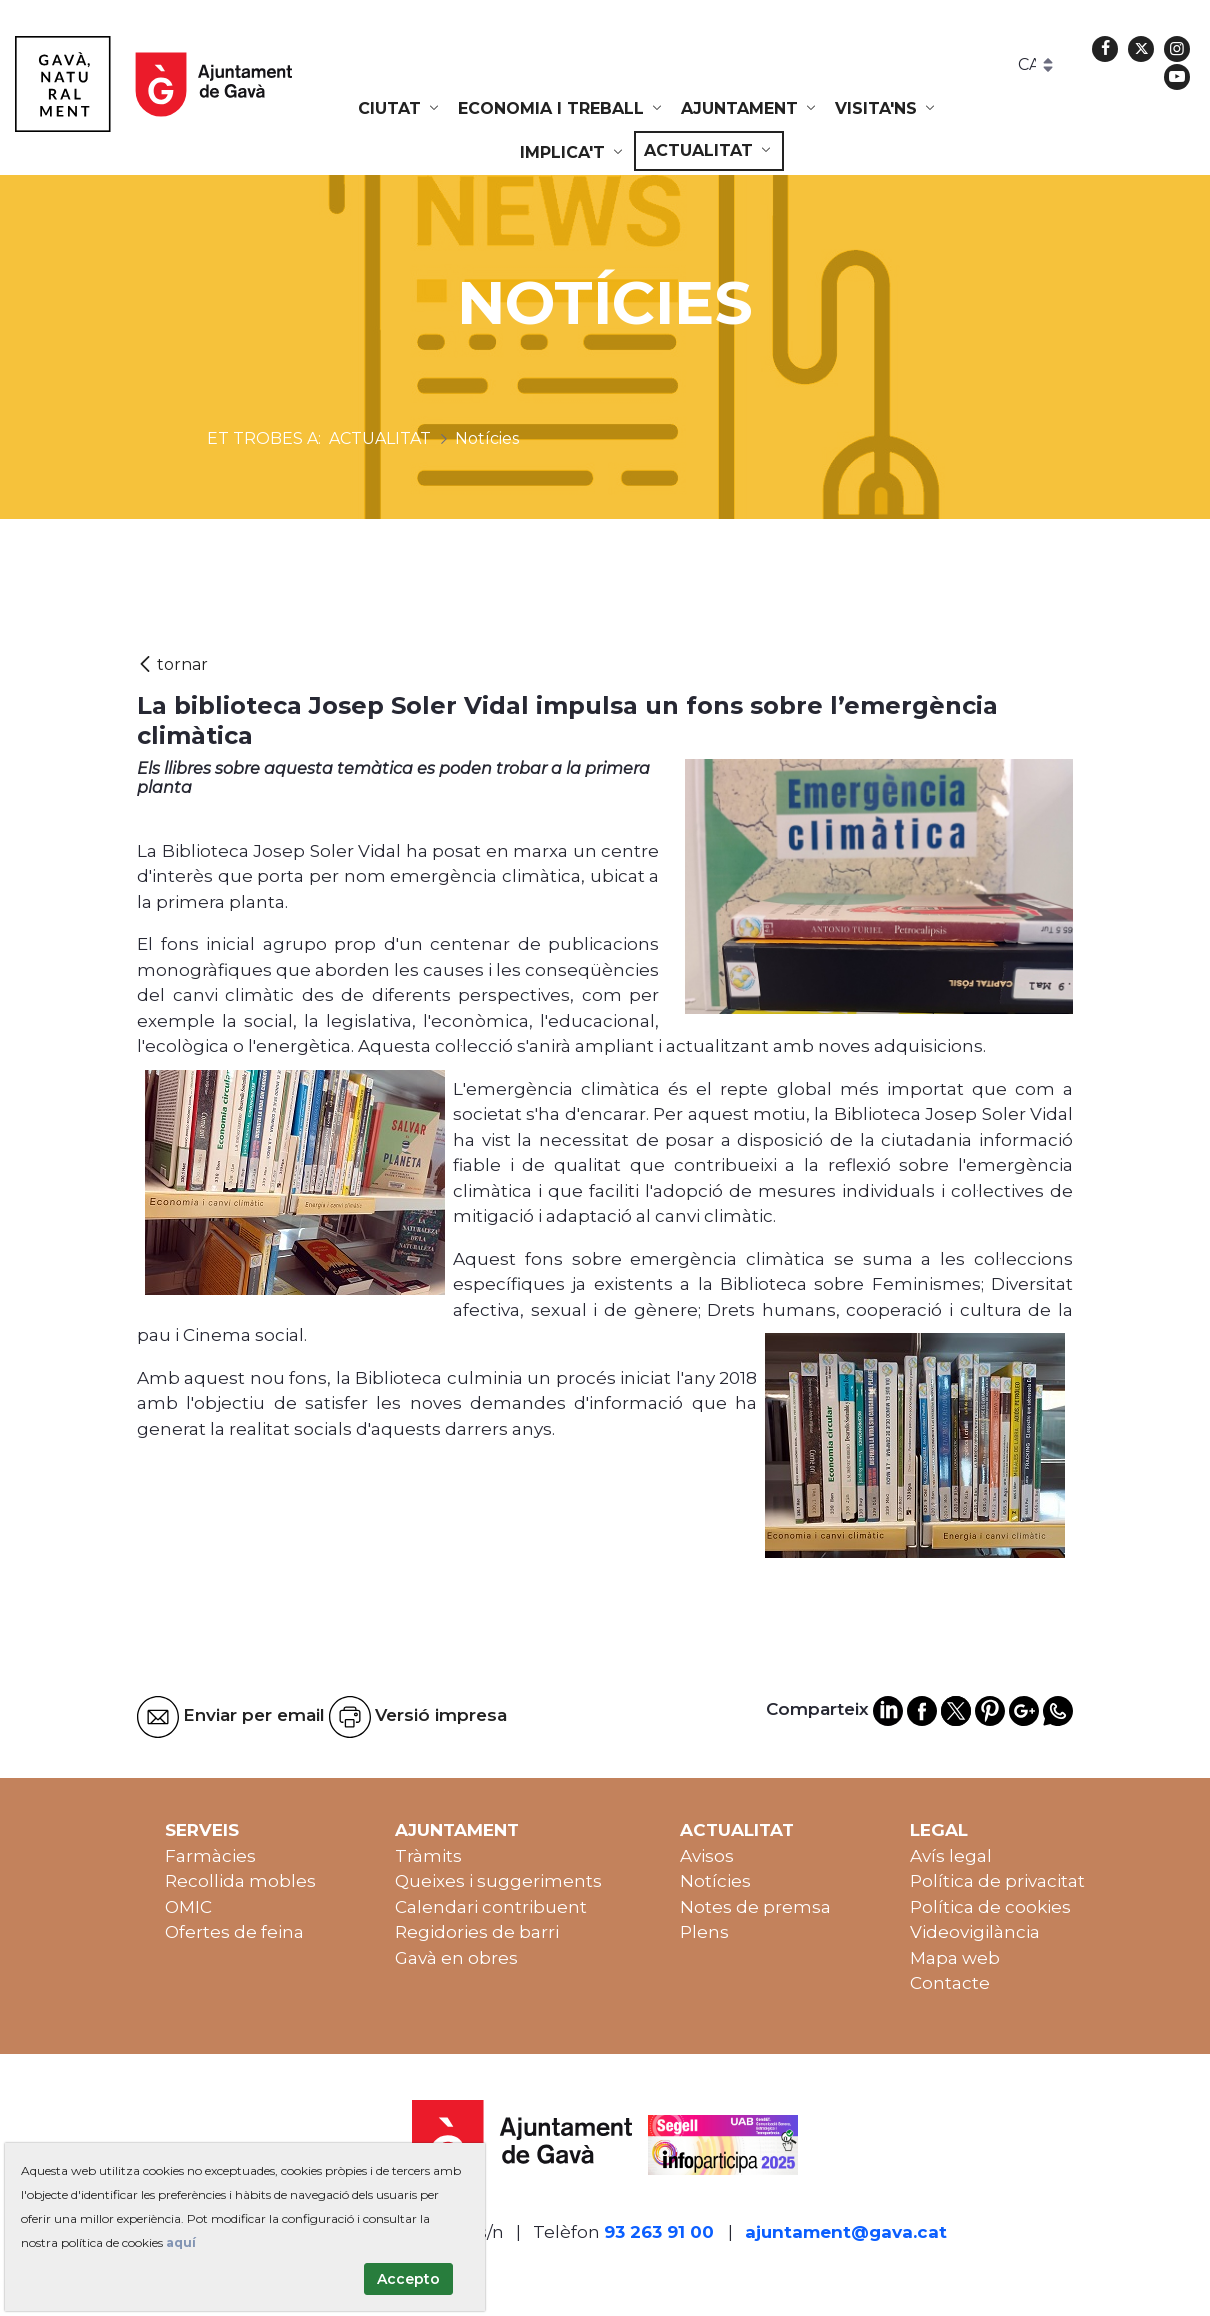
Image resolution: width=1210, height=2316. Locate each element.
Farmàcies (210, 1856)
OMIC (188, 1907)
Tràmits (428, 1856)
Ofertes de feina (234, 1932)
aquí (181, 2242)
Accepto (408, 2279)
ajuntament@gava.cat (846, 2232)
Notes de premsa (755, 1907)
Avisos (707, 1856)
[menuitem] (400, 109)
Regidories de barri (477, 1932)
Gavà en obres (456, 1958)
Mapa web (955, 1958)
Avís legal (951, 1856)
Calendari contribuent (491, 1907)
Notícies (715, 1881)
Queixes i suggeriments (498, 1881)
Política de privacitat (997, 1881)
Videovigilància (975, 1932)
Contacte (950, 1983)
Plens (704, 1932)
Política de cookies (990, 1907)
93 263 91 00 (659, 2232)
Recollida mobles (240, 1881)
